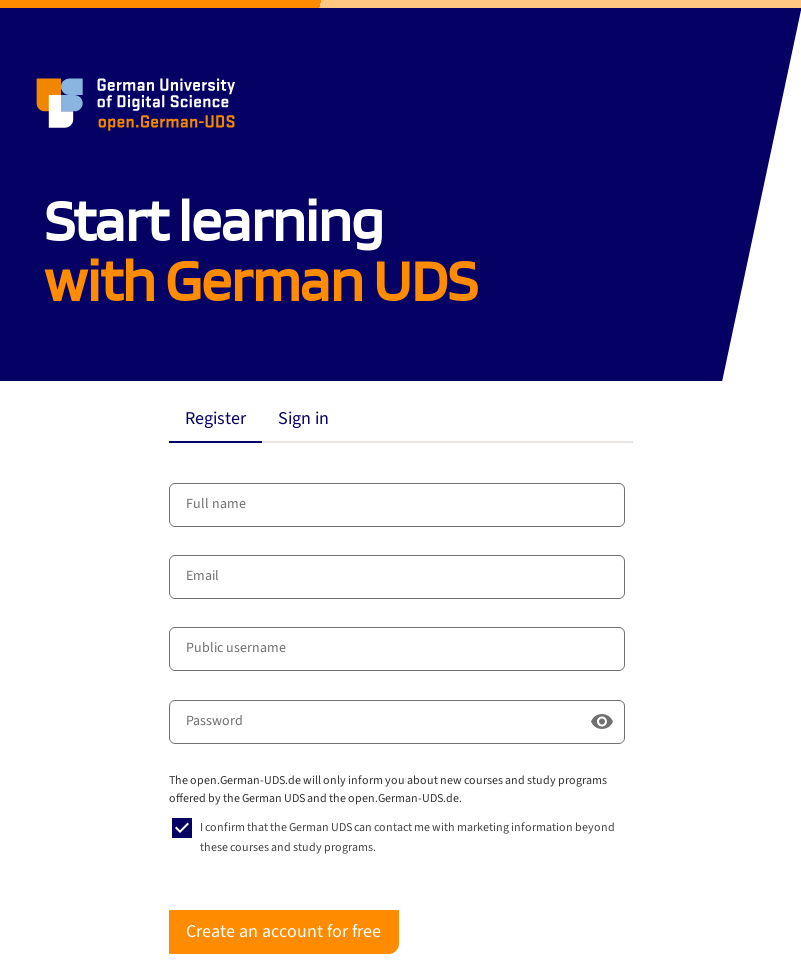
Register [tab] (215, 418)
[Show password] (602, 722)
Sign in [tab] (303, 418)
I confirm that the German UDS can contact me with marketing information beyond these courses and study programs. (407, 837)
